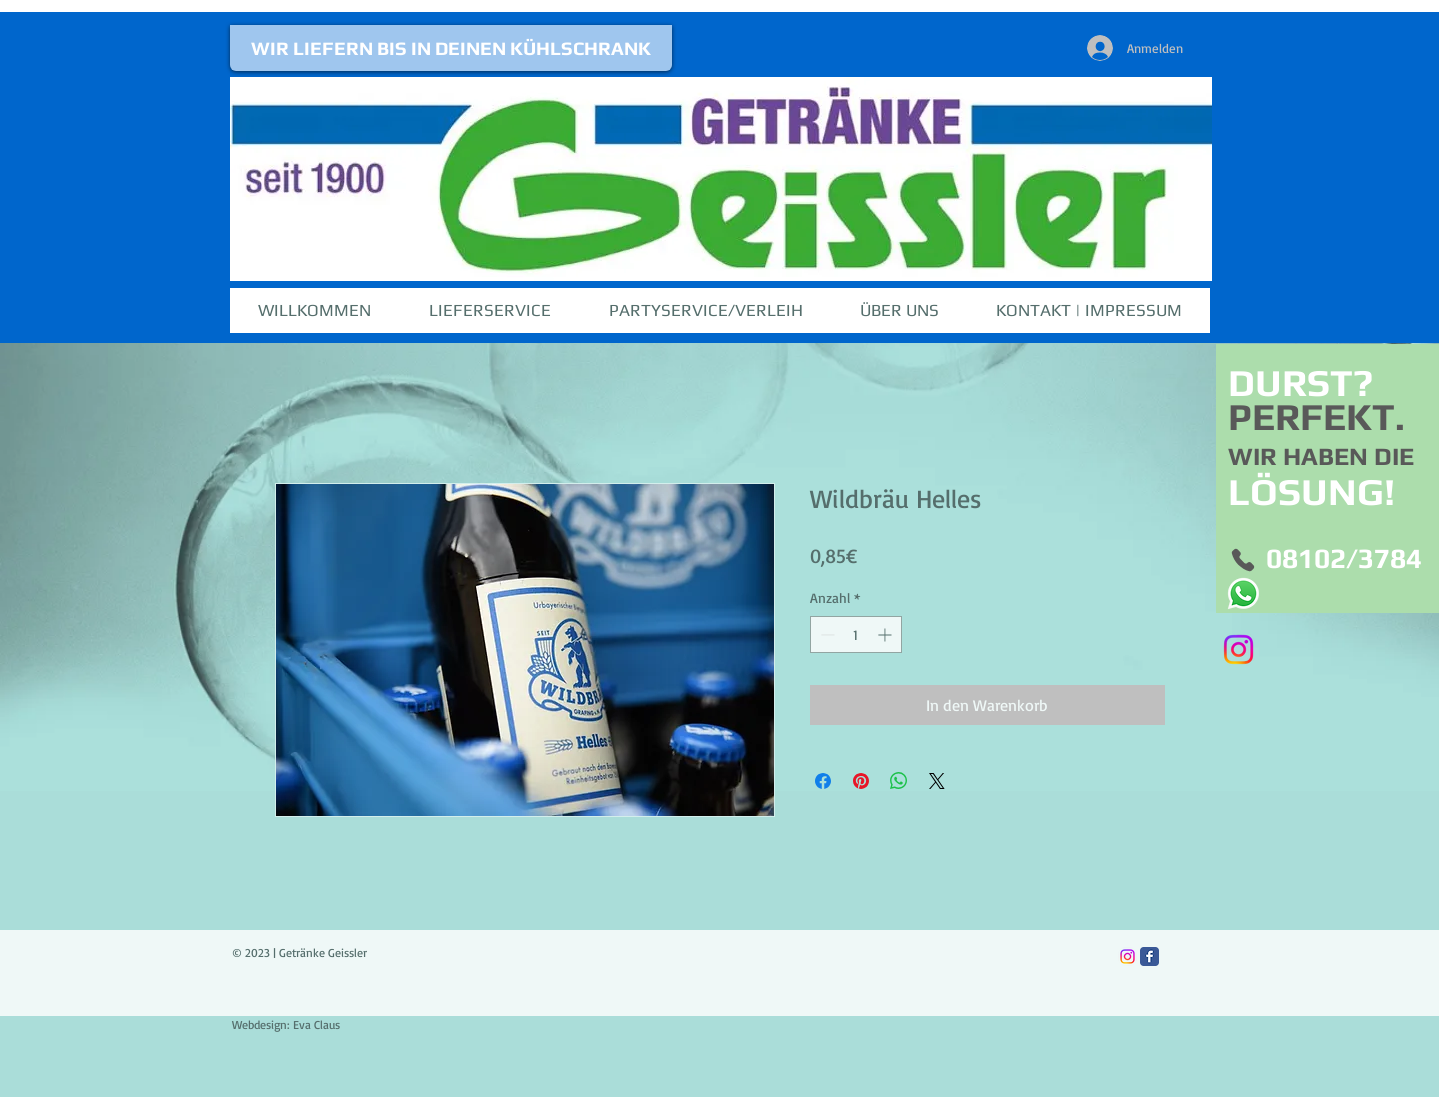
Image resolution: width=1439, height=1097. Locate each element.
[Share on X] (937, 781)
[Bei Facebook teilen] (823, 781)
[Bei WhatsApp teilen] (899, 781)
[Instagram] (1238, 649)
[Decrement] (825, 634)
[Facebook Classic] (1149, 956)
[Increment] (886, 634)
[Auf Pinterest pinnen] (861, 781)
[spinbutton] (856, 634)
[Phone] (1243, 560)
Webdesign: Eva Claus (286, 1024)
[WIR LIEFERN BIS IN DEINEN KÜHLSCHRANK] (451, 48)
